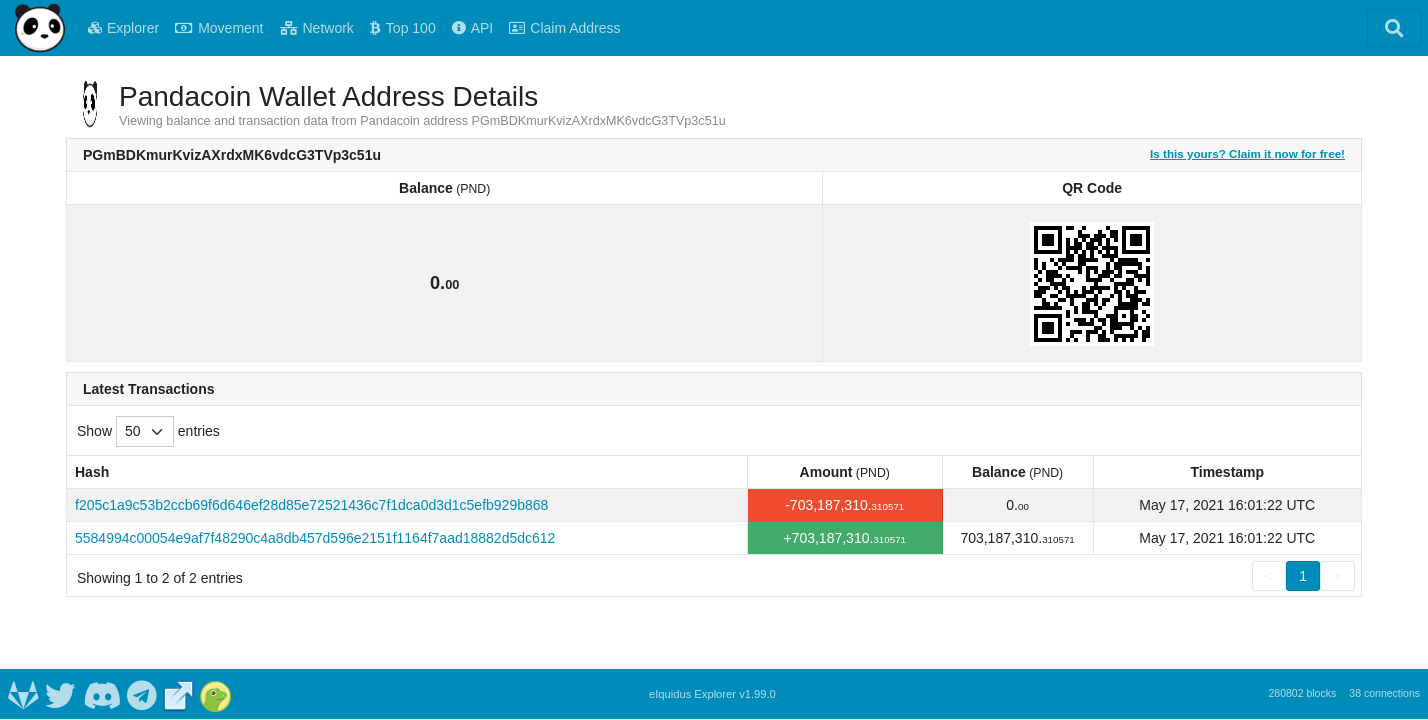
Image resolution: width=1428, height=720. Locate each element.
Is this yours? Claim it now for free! (1247, 153)
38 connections (1384, 693)
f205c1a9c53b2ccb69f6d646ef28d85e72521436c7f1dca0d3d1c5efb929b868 (311, 505)
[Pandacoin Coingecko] (216, 694)
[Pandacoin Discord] (101, 694)
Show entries (148, 431)
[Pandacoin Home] (40, 28)
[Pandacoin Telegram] (142, 694)
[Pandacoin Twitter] (61, 694)
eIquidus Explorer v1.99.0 (712, 694)
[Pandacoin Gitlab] (23, 694)
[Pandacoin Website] (179, 694)
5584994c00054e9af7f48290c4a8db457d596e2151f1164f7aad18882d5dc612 (315, 538)
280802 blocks (1302, 693)
